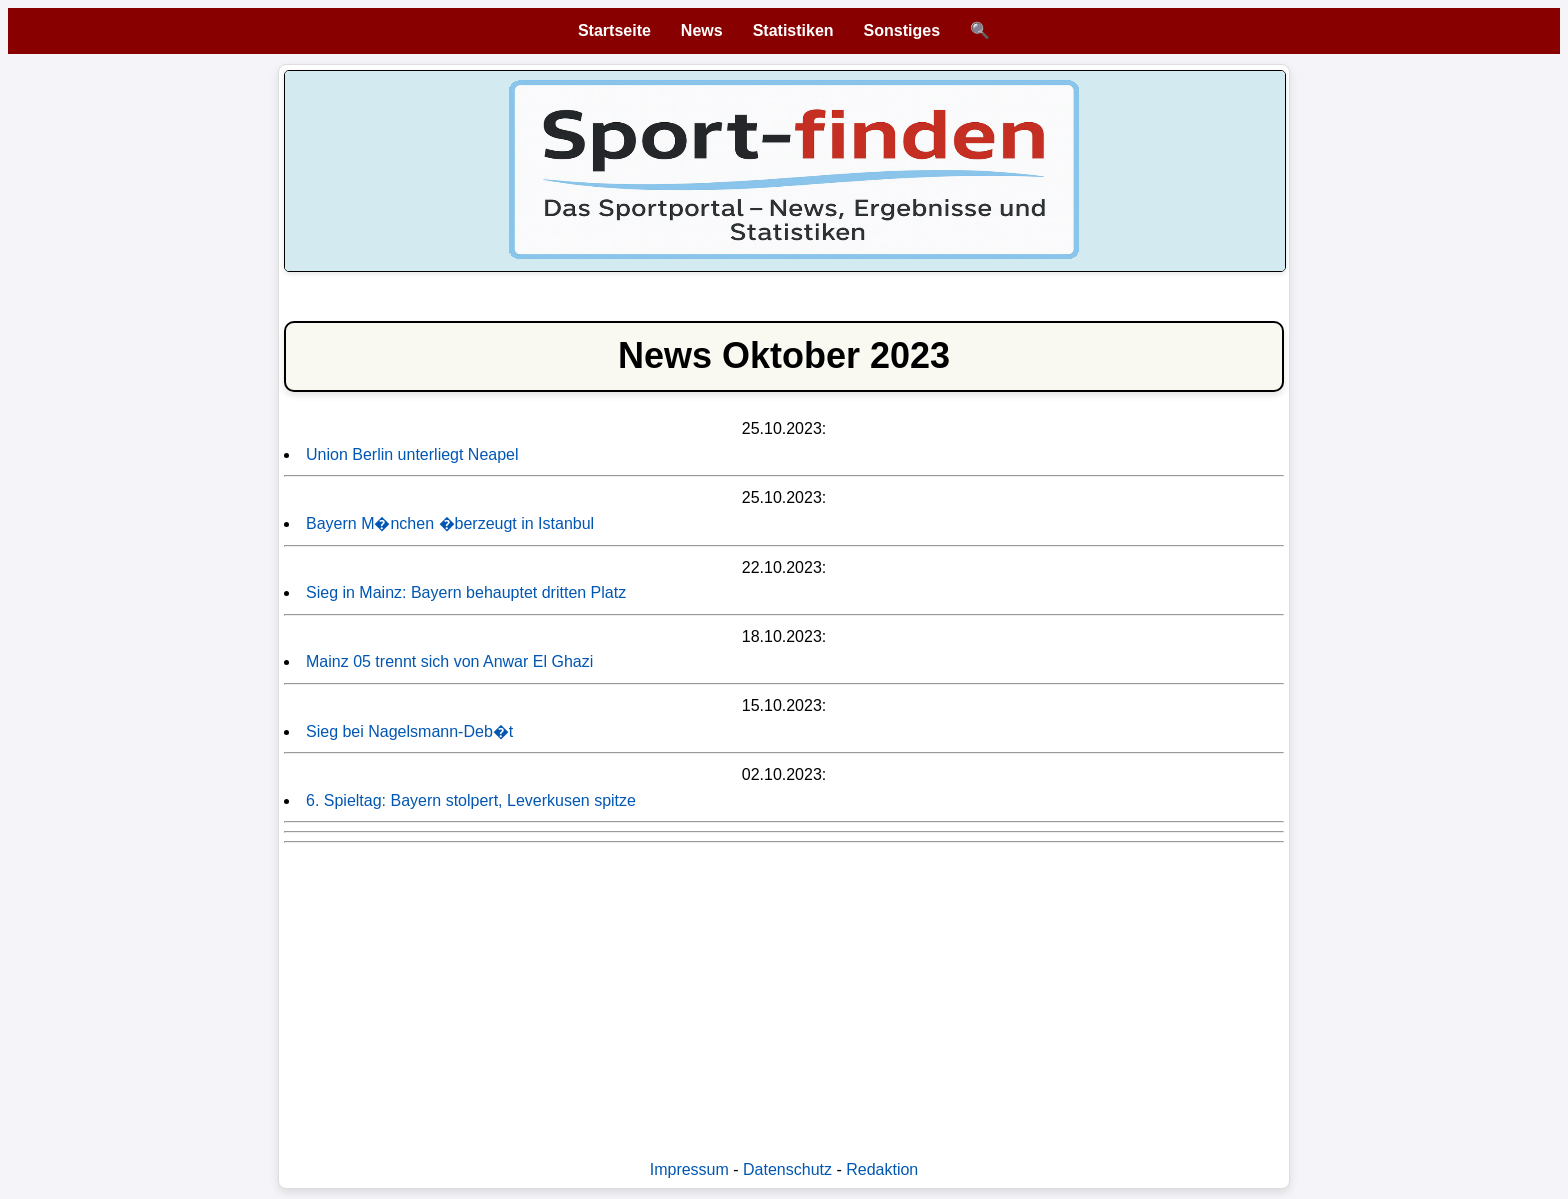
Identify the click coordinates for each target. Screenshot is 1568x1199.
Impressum (689, 1169)
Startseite (614, 30)
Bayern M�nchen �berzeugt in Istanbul (450, 523)
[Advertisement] (784, 991)
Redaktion (882, 1169)
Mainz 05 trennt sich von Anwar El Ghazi (449, 661)
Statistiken (793, 30)
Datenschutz (787, 1169)
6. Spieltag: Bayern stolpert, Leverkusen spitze (471, 800)
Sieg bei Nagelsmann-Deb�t (409, 731)
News (702, 30)
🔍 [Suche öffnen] (980, 30)
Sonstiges (902, 30)
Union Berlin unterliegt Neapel (412, 454)
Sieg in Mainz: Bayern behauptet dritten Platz (466, 592)
